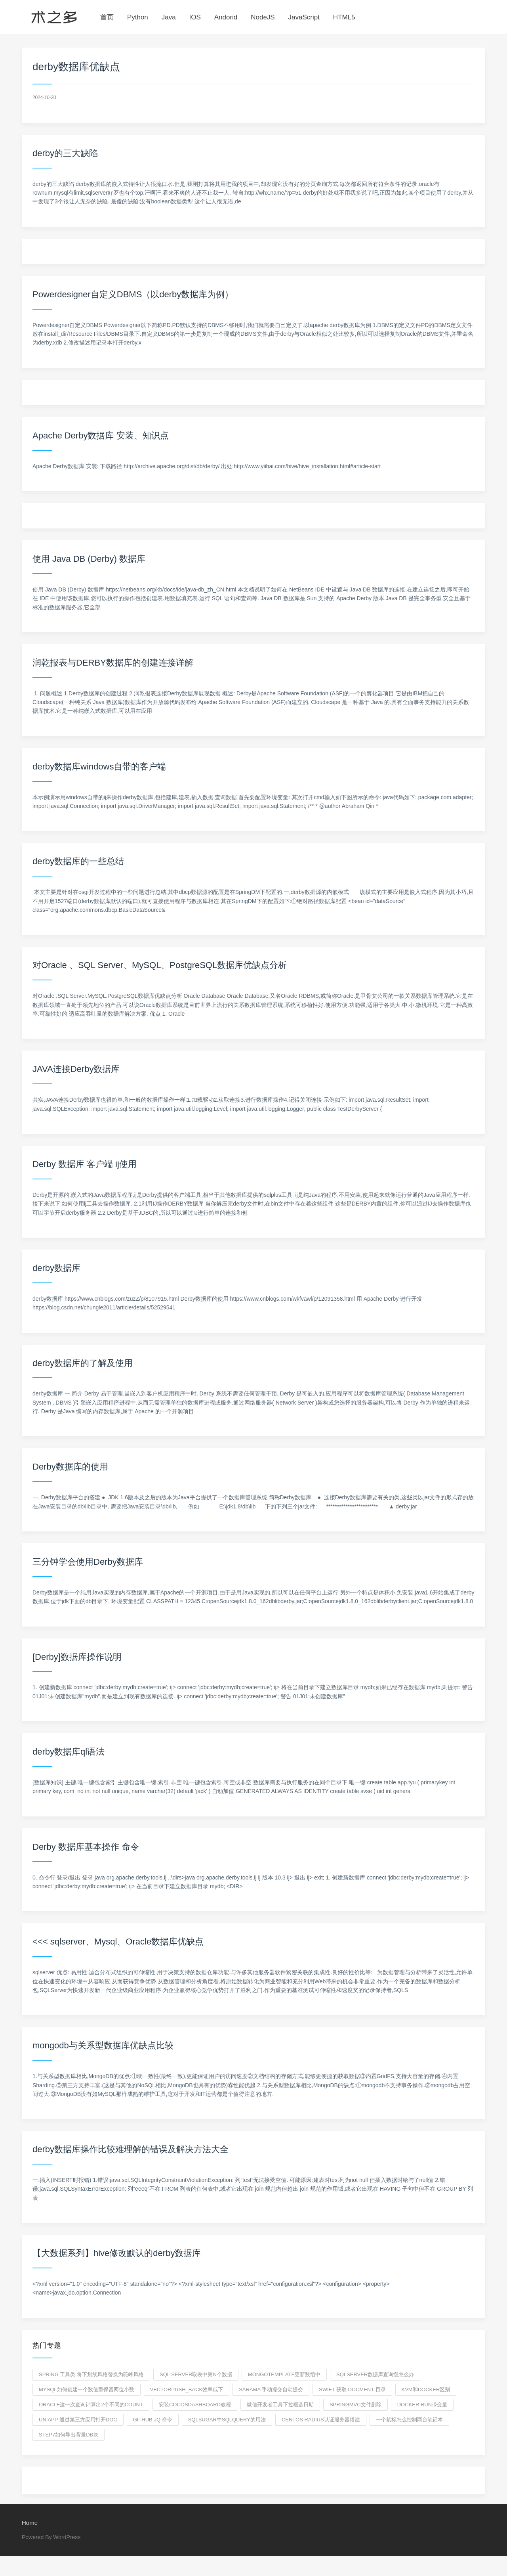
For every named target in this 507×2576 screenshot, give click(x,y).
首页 (107, 17)
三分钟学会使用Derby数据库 (87, 1562)
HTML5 (344, 17)
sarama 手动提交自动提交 (271, 2389)
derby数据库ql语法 (68, 1752)
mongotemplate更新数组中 (284, 2374)
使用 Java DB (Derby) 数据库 (88, 559)
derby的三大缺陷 (65, 153)
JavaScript (304, 17)
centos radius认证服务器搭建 (321, 2420)
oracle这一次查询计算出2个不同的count (91, 2405)
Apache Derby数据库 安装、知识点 (100, 435)
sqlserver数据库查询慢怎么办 (375, 2374)
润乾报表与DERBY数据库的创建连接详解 (112, 663)
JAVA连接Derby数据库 (76, 1069)
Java (169, 17)
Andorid (226, 17)
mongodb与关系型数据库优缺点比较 (102, 2045)
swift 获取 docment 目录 (352, 2389)
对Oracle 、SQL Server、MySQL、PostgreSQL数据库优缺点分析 (159, 965)
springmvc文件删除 (355, 2405)
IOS (195, 17)
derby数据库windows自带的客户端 (99, 766)
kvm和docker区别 (426, 2389)
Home (30, 2522)
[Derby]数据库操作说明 (77, 1657)
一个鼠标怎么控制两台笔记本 (409, 2420)
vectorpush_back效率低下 (186, 2389)
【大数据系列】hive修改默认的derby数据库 (116, 2253)
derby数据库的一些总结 (78, 861)
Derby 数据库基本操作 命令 (85, 1847)
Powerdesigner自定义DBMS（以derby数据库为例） (132, 294)
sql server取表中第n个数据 (196, 2374)
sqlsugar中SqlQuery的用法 (227, 2420)
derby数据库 (56, 1268)
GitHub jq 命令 (152, 2420)
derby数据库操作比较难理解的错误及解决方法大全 (130, 2149)
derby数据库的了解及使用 (82, 1363)
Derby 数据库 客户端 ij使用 (84, 1164)
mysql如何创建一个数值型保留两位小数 (86, 2389)
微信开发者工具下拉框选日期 (280, 2405)
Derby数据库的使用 (70, 1467)
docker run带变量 (422, 2405)
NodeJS (262, 17)
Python (137, 17)
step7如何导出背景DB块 (68, 2435)
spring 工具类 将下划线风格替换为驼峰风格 (91, 2374)
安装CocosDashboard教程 (195, 2405)
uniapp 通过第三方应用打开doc (78, 2420)
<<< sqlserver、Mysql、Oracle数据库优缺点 (118, 1941)
